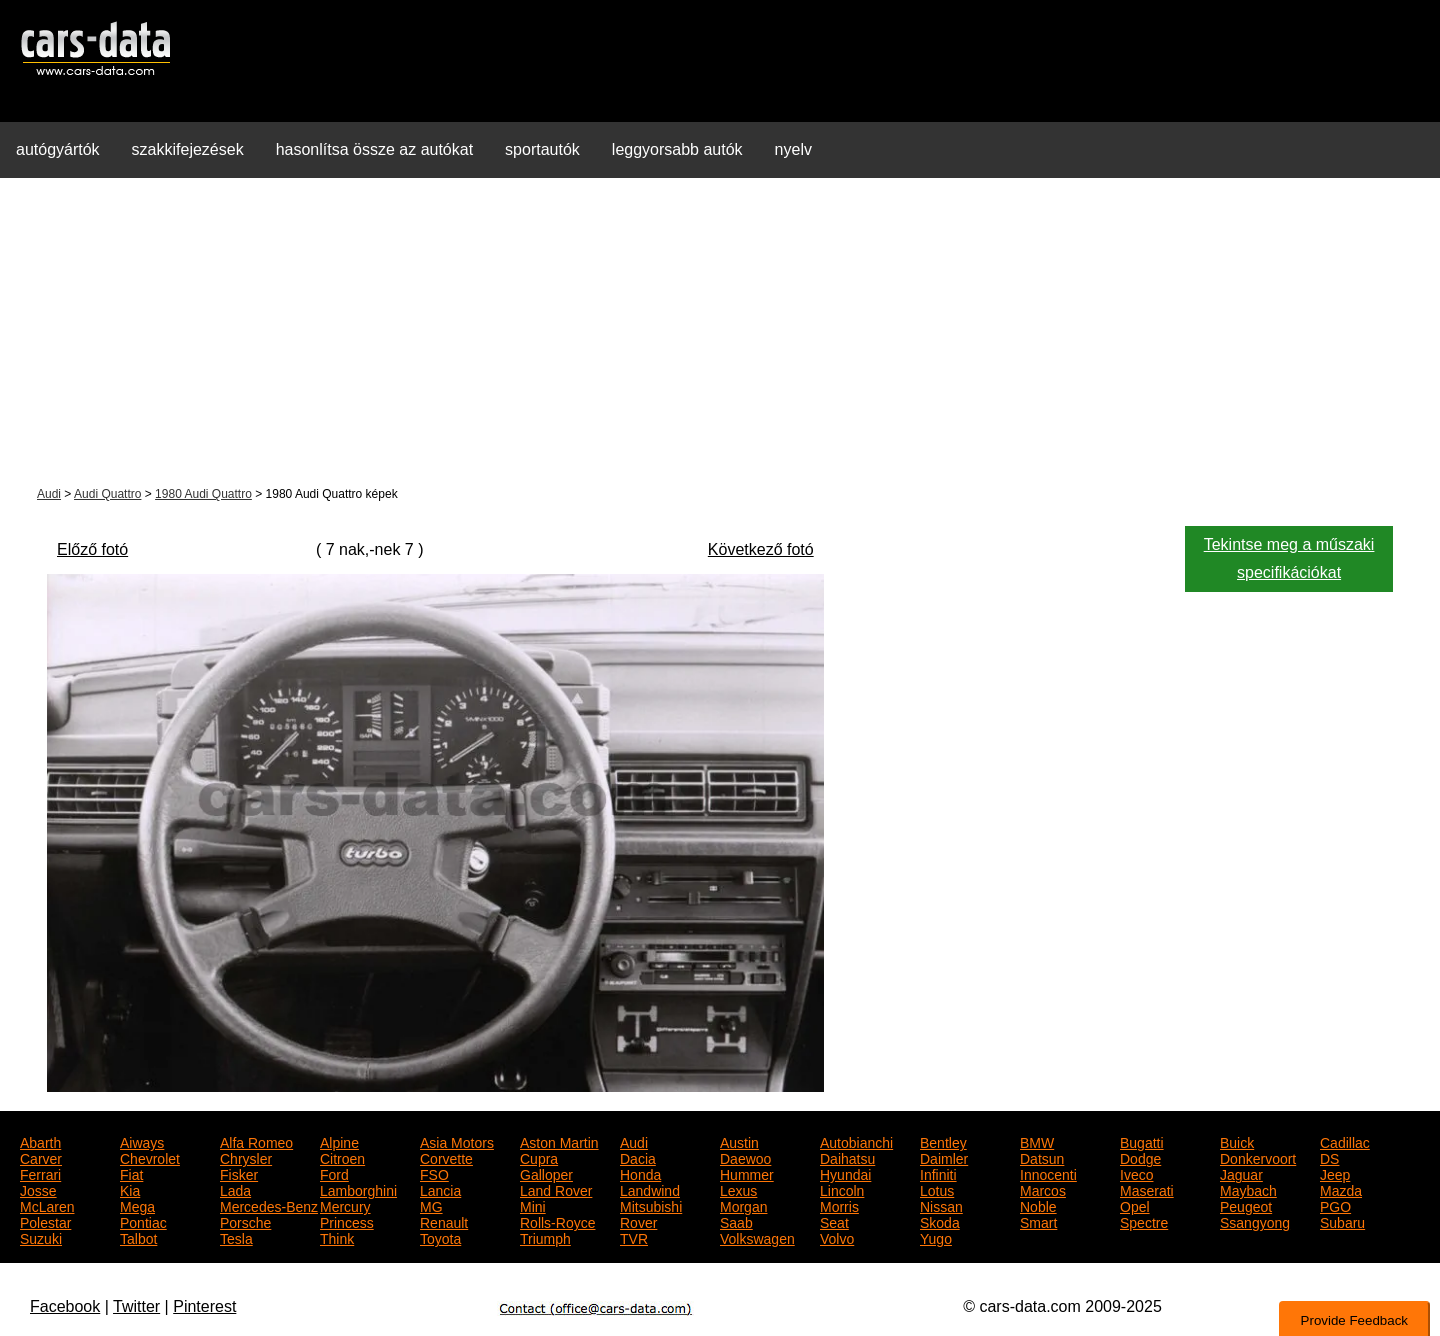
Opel (1135, 1205)
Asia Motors (457, 1141)
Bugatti (1142, 1141)
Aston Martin (559, 1141)
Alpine (339, 1141)
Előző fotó (92, 549)
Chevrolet (150, 1157)
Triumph (545, 1237)
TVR (634, 1237)
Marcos (1043, 1189)
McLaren (47, 1205)
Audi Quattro (107, 494)
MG (431, 1205)
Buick (1237, 1141)
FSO (434, 1173)
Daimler (944, 1157)
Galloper (546, 1173)
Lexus (738, 1189)
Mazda (1341, 1189)
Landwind (650, 1189)
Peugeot (1246, 1205)
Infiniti (938, 1173)
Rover (638, 1221)
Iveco (1136, 1173)
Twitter (136, 1306)
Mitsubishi (651, 1205)
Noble (1038, 1205)
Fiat (131, 1173)
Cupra (539, 1157)
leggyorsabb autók (677, 149)
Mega (137, 1205)
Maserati (1147, 1189)
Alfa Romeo (256, 1141)
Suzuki (41, 1237)
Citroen (342, 1157)
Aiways (142, 1141)
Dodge (1140, 1157)
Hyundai (845, 1173)
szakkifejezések (188, 149)
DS (1329, 1157)
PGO (1335, 1205)
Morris (839, 1205)
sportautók (542, 149)
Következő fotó (761, 549)
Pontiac (143, 1221)
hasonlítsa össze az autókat (374, 149)
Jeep (1335, 1173)
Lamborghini (358, 1189)
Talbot (138, 1237)
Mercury (345, 1205)
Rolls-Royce (557, 1221)
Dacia (638, 1157)
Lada (235, 1189)
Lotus (937, 1189)
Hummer (747, 1173)
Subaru (1342, 1221)
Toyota (440, 1237)
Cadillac (1345, 1141)
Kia (130, 1189)
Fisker (239, 1173)
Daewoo (745, 1157)
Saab (736, 1221)
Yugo (936, 1237)
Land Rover (556, 1189)
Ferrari (40, 1173)
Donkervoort (1258, 1157)
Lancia (440, 1189)
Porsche (245, 1221)
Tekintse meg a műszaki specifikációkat (1289, 558)
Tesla (236, 1237)
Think (337, 1237)
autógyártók (58, 149)
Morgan (743, 1205)
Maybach (1248, 1189)
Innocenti (1048, 1173)
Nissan (941, 1205)
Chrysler (246, 1157)
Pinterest (204, 1306)
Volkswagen (757, 1237)
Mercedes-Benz (269, 1205)
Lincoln (842, 1189)
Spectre (1144, 1221)
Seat (834, 1221)
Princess (347, 1221)
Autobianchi (856, 1141)
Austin (739, 1141)
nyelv (793, 149)
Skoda (940, 1221)
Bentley (943, 1141)
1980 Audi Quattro (203, 494)
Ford (334, 1173)
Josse (38, 1189)
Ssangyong (1255, 1221)
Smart (1038, 1221)
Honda (640, 1173)
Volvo (837, 1237)
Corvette (446, 1157)
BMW (1037, 1141)
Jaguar (1241, 1173)
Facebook (65, 1306)
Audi (49, 494)
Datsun (1042, 1157)
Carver (41, 1157)
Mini (533, 1205)
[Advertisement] (720, 334)
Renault (444, 1221)
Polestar (45, 1221)
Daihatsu (847, 1157)
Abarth (40, 1141)
